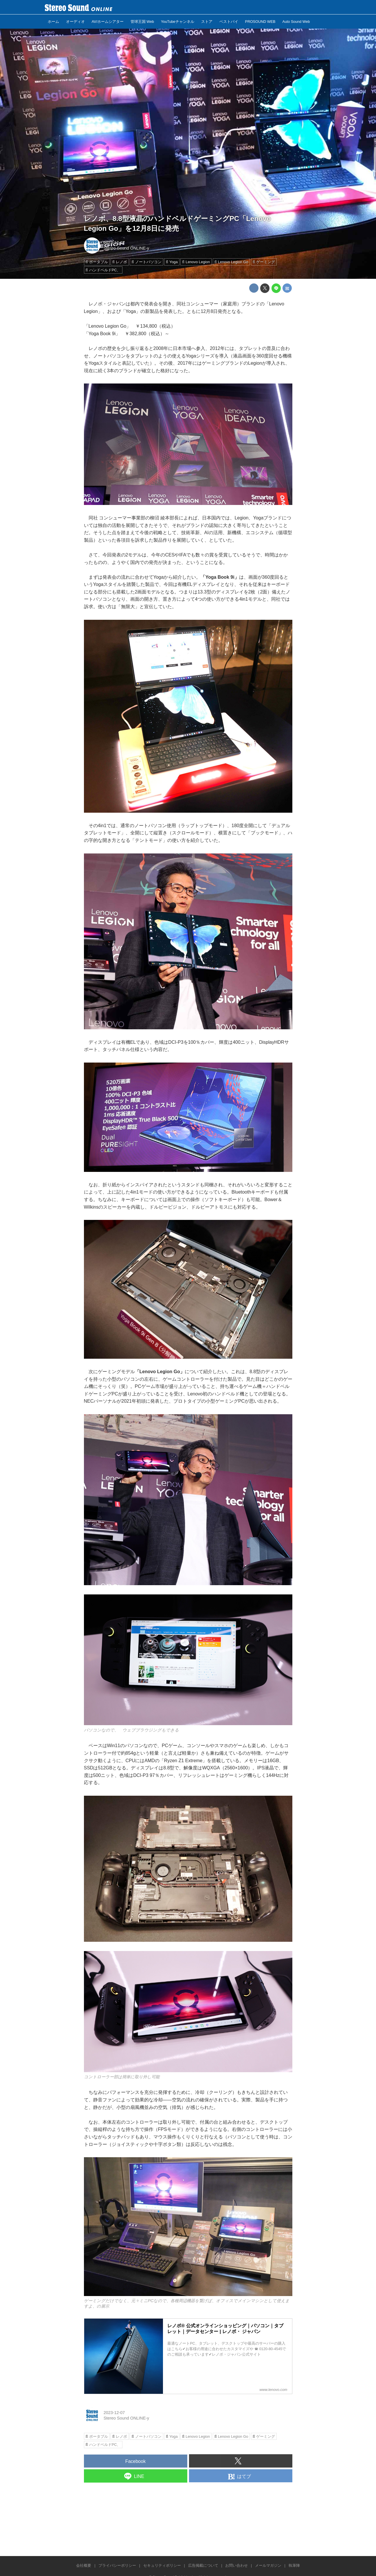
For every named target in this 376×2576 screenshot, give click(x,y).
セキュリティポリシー (162, 2565)
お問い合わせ (236, 2565)
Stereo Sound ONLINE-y (126, 248)
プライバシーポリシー (117, 2565)
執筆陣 (294, 2565)
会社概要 (83, 2565)
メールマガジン (268, 2565)
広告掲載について (203, 2565)
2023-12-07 (114, 242)
